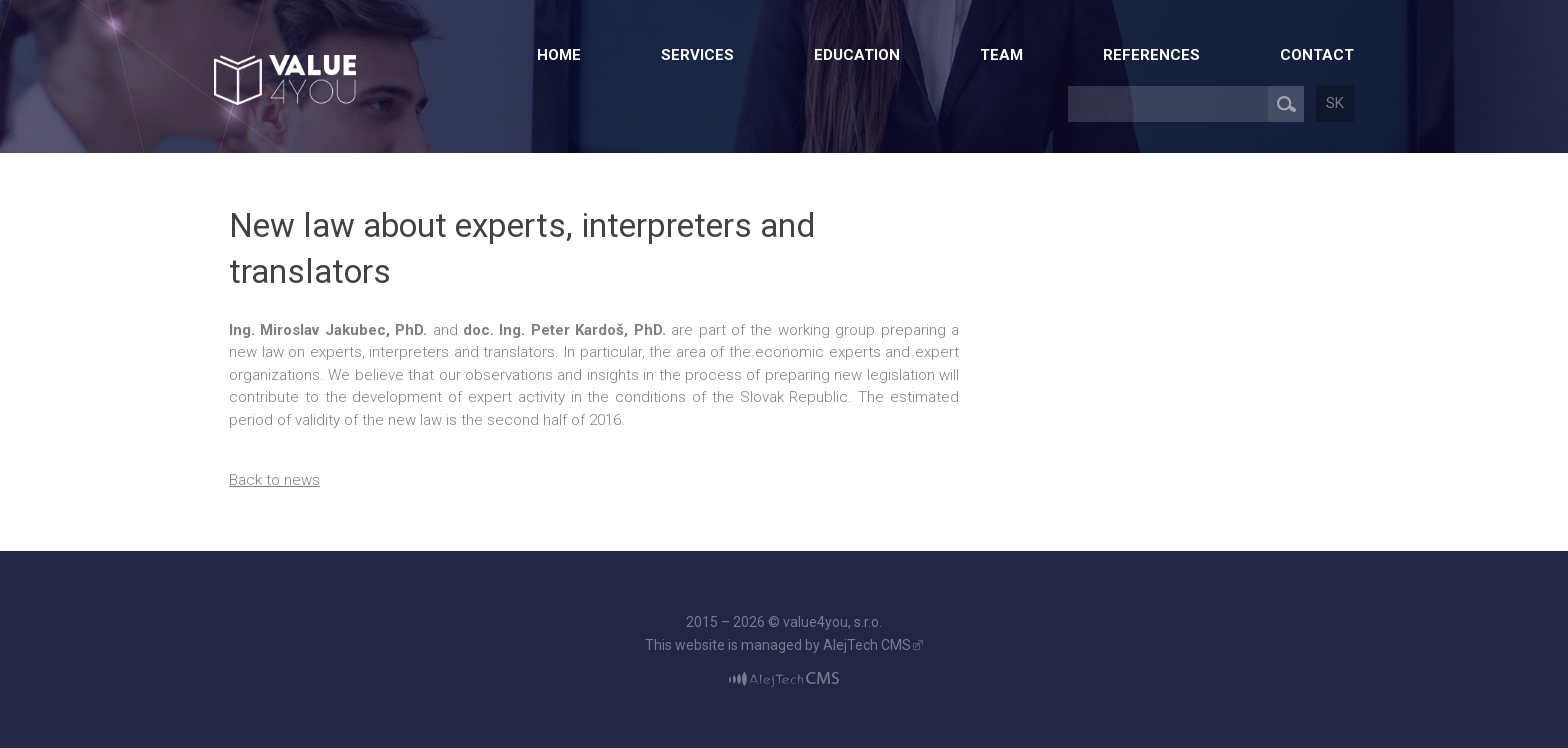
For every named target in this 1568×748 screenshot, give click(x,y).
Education (857, 55)
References (1151, 55)
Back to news (274, 480)
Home (559, 55)
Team (1001, 55)
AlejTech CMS (867, 645)
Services (697, 55)
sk (1335, 103)
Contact (1317, 55)
